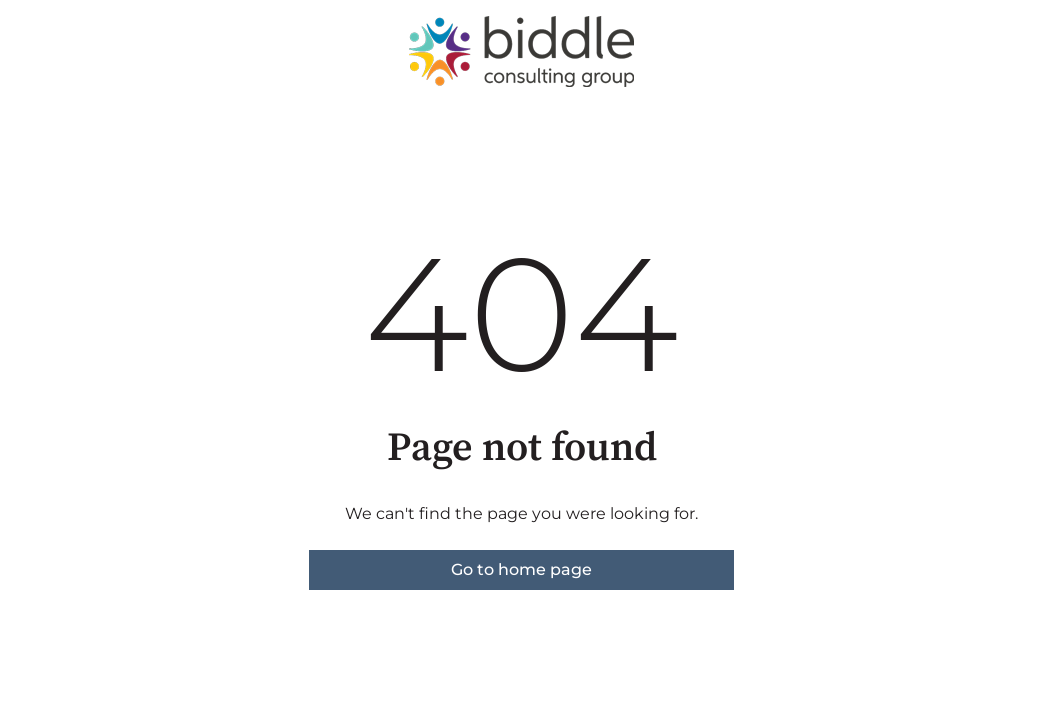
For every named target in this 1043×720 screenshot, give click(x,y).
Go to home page (521, 569)
